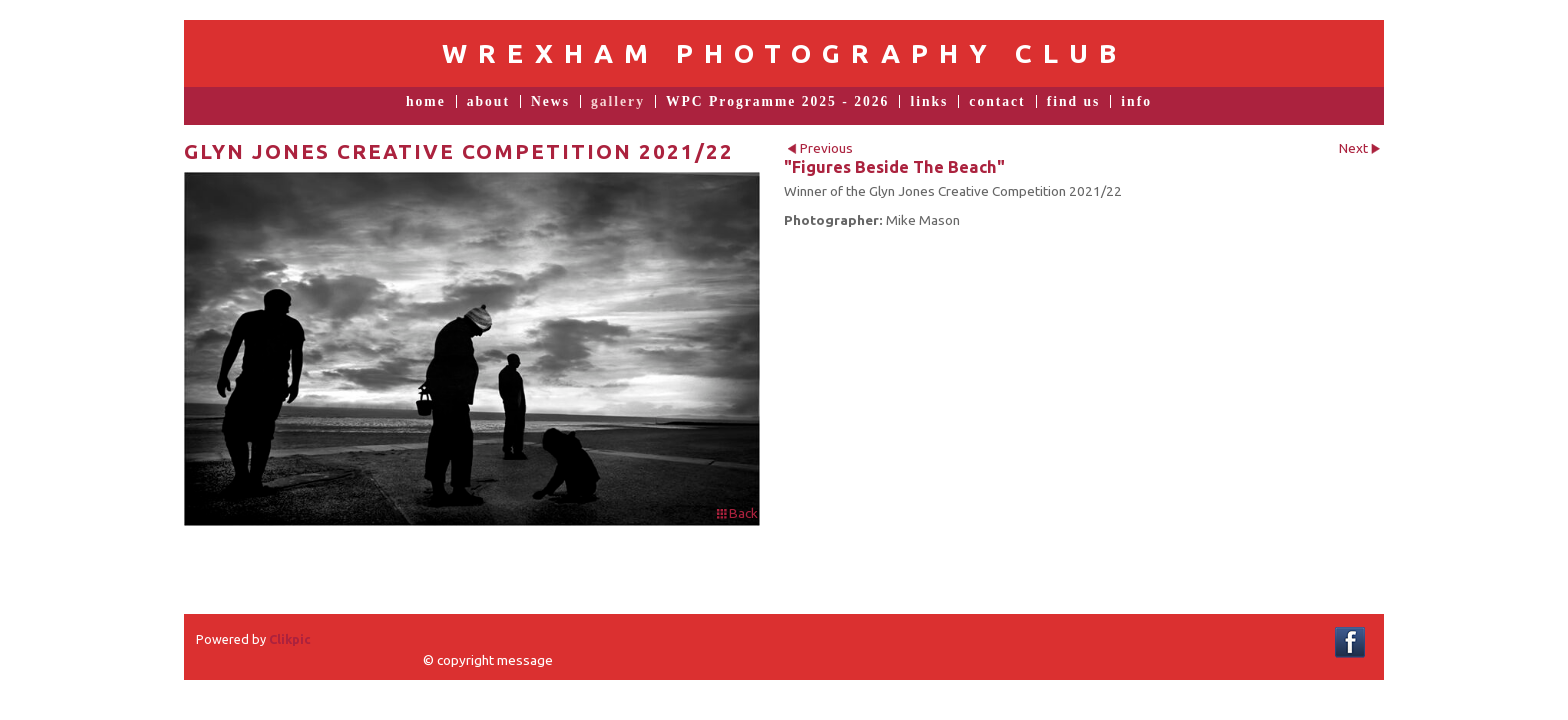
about (488, 102)
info (1136, 102)
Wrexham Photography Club (784, 53)
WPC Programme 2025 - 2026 (777, 102)
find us (1074, 102)
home (426, 102)
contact (997, 102)
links (929, 102)
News (550, 102)
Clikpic (290, 639)
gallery (618, 102)
